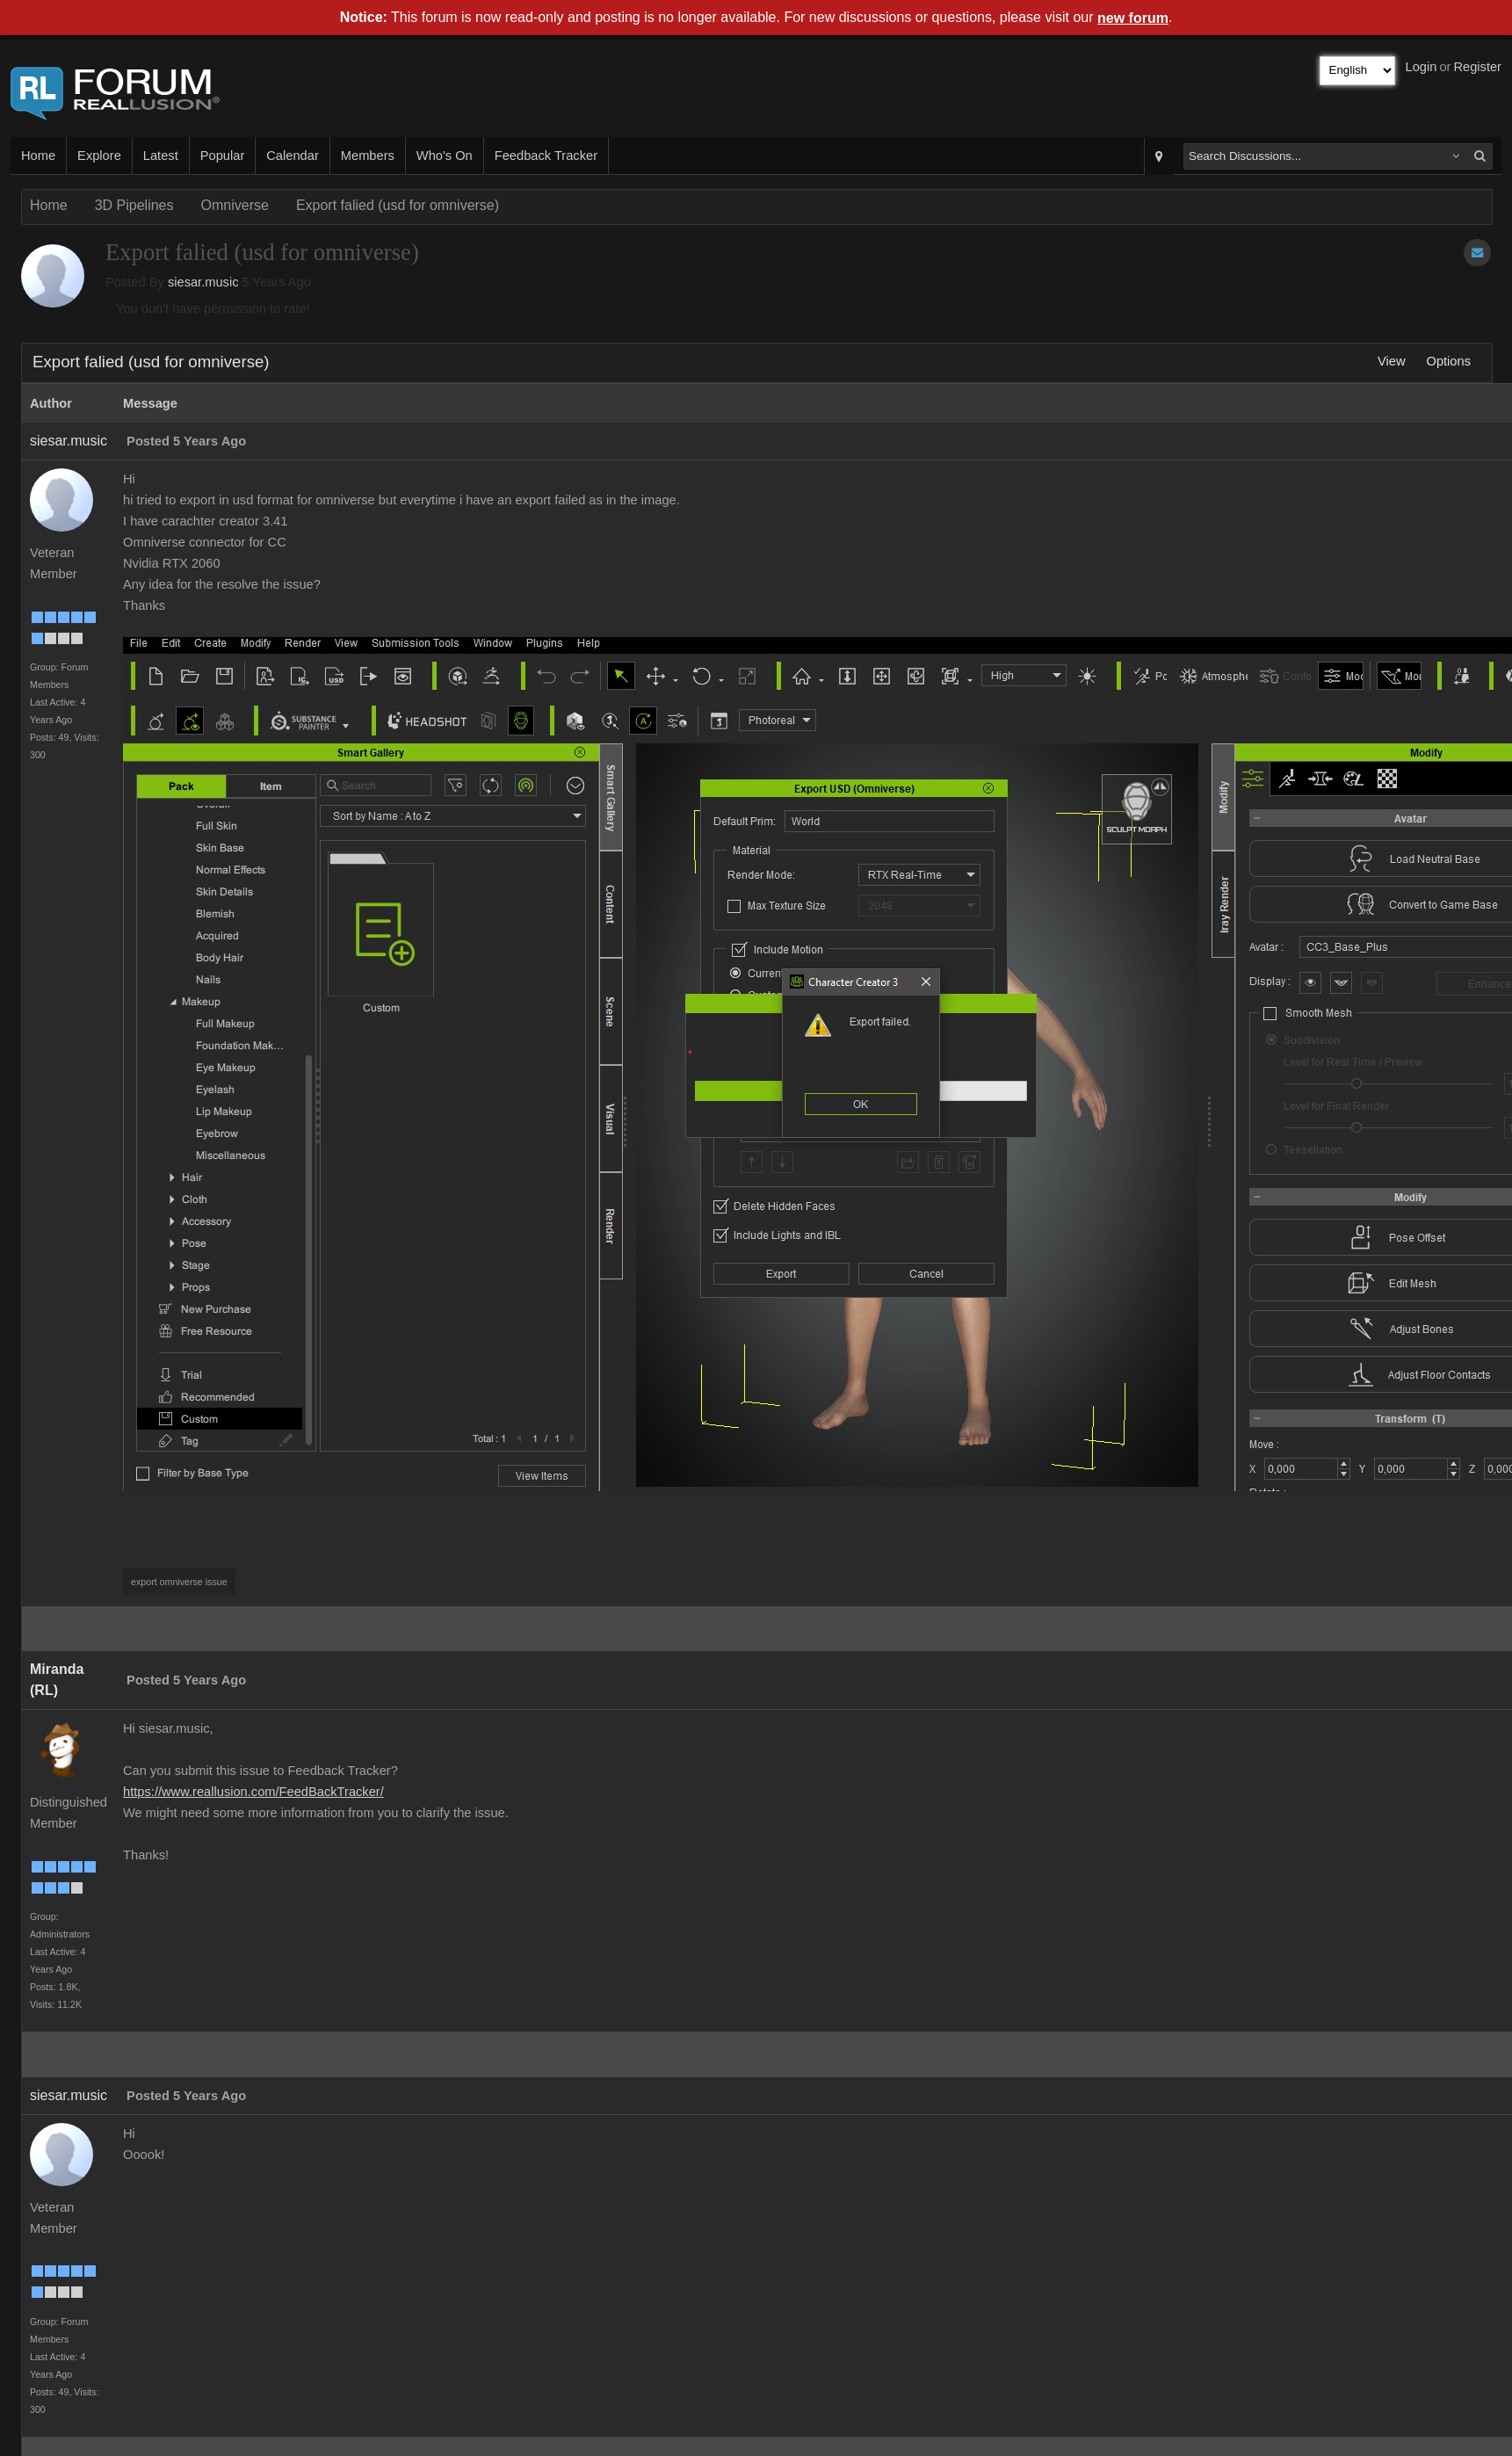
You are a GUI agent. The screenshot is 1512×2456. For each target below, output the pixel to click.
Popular (223, 155)
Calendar (292, 155)
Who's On (444, 155)
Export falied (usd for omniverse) (397, 205)
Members (367, 155)
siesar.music (203, 282)
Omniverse (235, 205)
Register (1477, 67)
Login (1421, 67)
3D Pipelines (134, 205)
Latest (161, 155)
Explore (99, 155)
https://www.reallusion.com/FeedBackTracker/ (253, 1792)
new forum (1132, 18)
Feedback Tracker (546, 155)
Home (38, 155)
